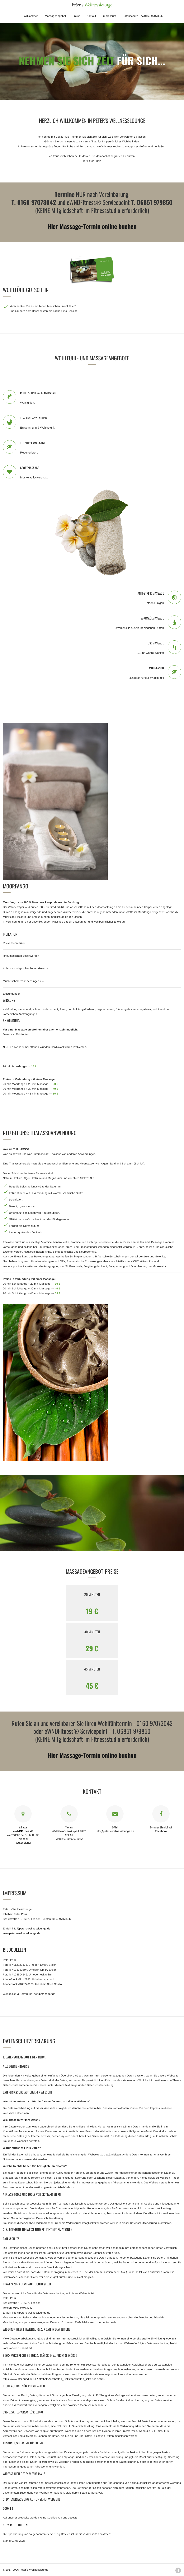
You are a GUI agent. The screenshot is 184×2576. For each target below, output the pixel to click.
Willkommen (31, 15)
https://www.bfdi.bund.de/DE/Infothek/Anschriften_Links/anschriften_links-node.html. (54, 2378)
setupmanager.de (44, 1993)
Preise (76, 15)
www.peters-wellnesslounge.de (21, 1933)
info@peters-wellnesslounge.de (115, 1831)
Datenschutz (130, 15)
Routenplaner (23, 1842)
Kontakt (91, 15)
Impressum (109, 15)
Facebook (161, 1831)
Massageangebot (55, 15)
